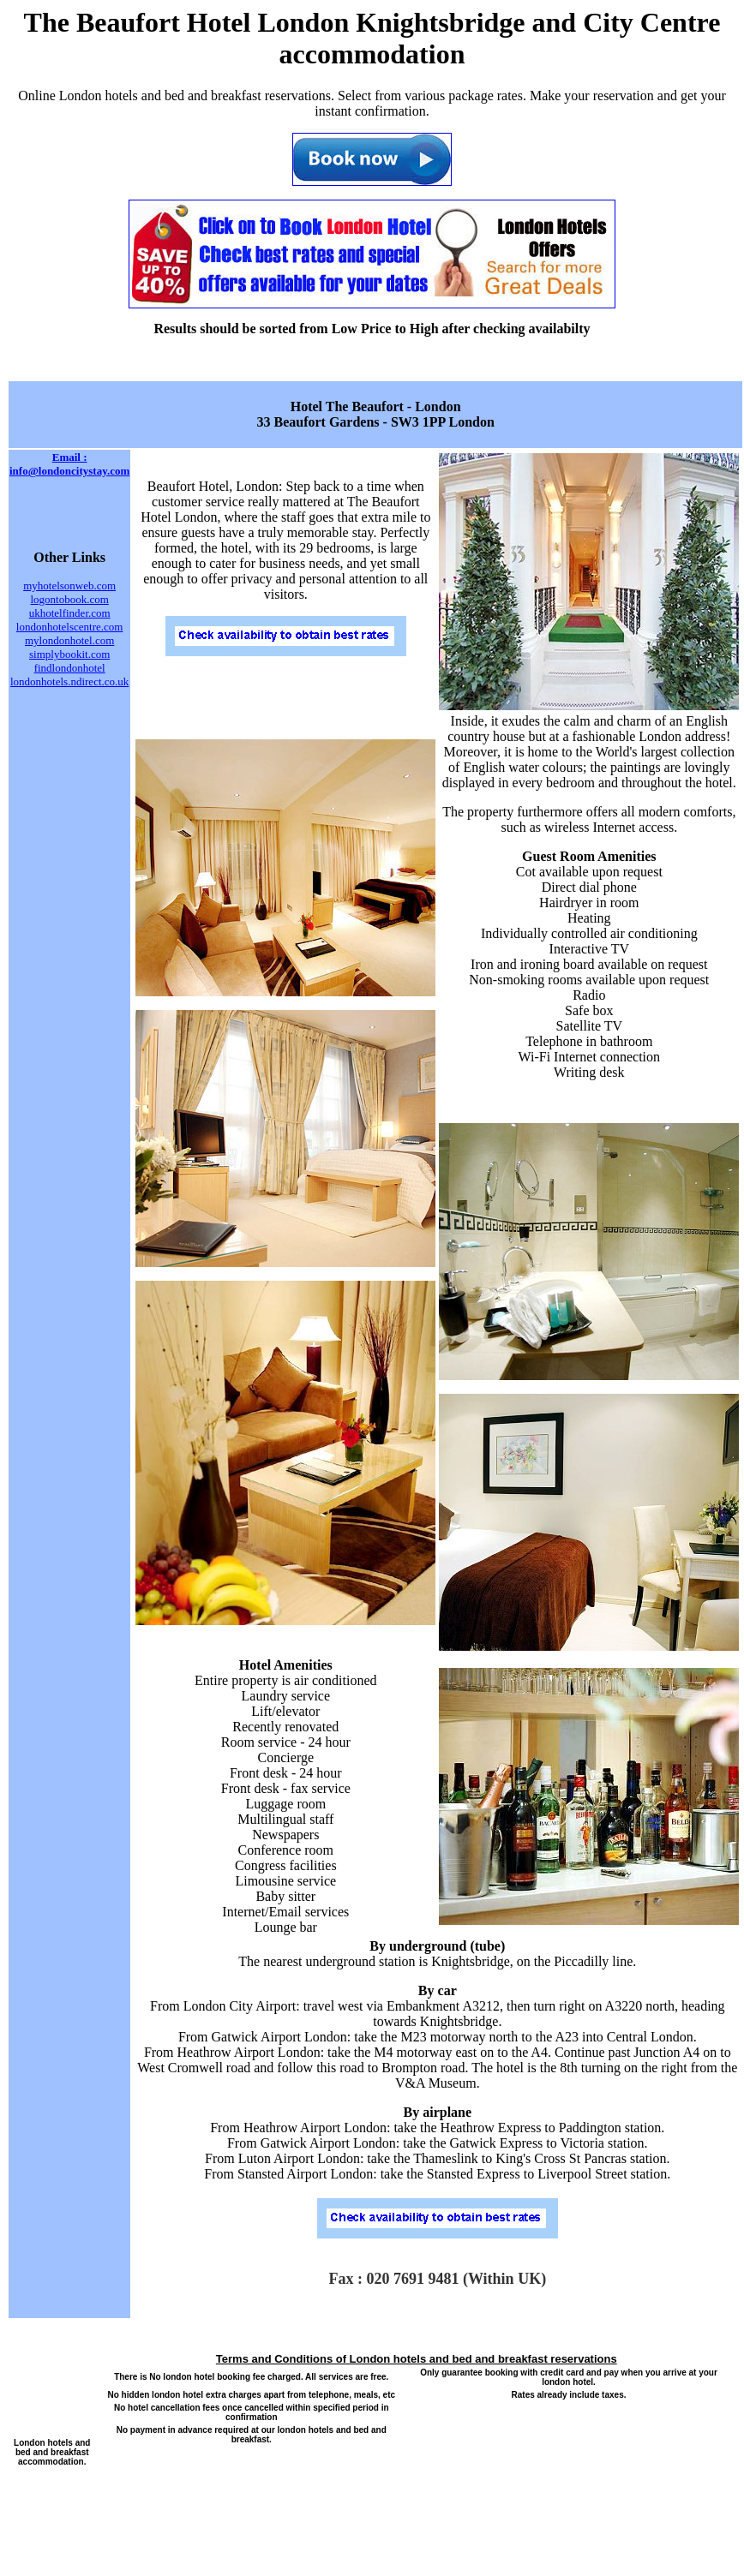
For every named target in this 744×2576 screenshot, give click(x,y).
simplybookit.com (69, 654)
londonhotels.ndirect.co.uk (69, 681)
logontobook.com (69, 599)
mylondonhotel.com (69, 640)
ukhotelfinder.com (70, 613)
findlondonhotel (69, 667)
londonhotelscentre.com (69, 626)
